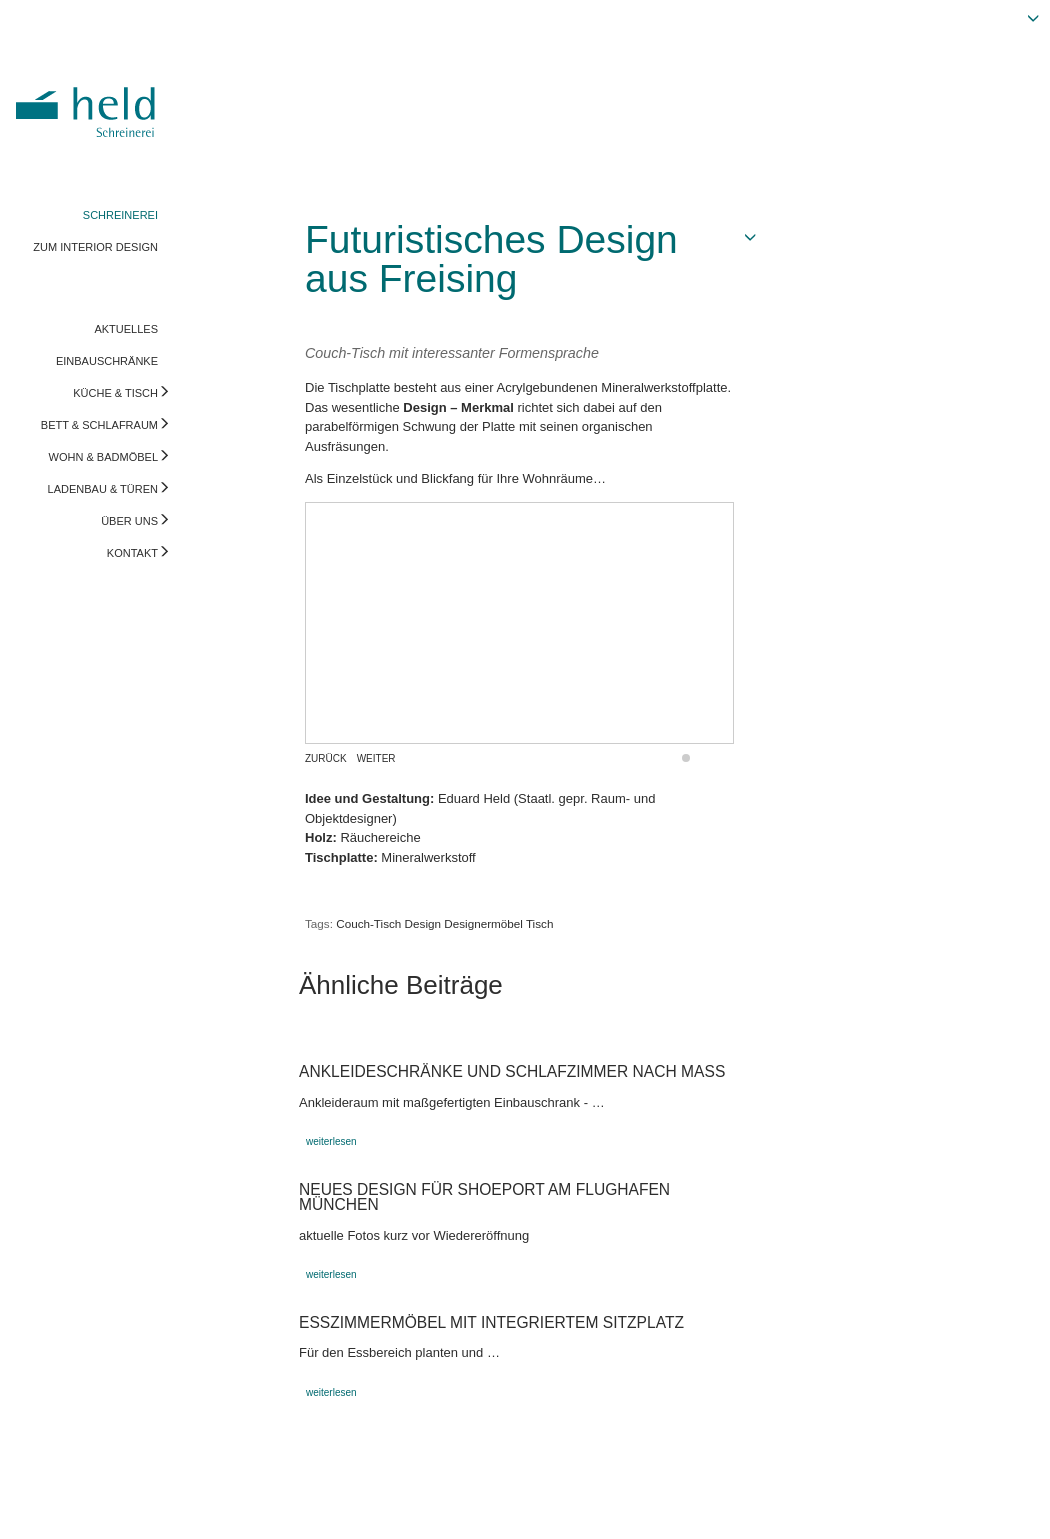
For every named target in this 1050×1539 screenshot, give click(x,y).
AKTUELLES (126, 329)
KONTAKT (132, 553)
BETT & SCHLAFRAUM (99, 425)
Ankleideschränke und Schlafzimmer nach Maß (512, 1071)
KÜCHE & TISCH (115, 393)
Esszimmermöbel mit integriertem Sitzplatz (491, 1322)
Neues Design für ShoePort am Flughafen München (484, 1197)
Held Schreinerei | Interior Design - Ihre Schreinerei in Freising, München (89, 98)
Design (423, 923)
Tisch (540, 923)
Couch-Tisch (368, 923)
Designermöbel (483, 923)
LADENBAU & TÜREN (103, 489)
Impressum (47, 1504)
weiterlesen (331, 1141)
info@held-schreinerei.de (287, 1504)
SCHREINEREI (120, 215)
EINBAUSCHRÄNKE (107, 361)
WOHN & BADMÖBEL (103, 457)
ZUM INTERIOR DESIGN (95, 247)
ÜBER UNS (129, 521)
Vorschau (934, 1504)
